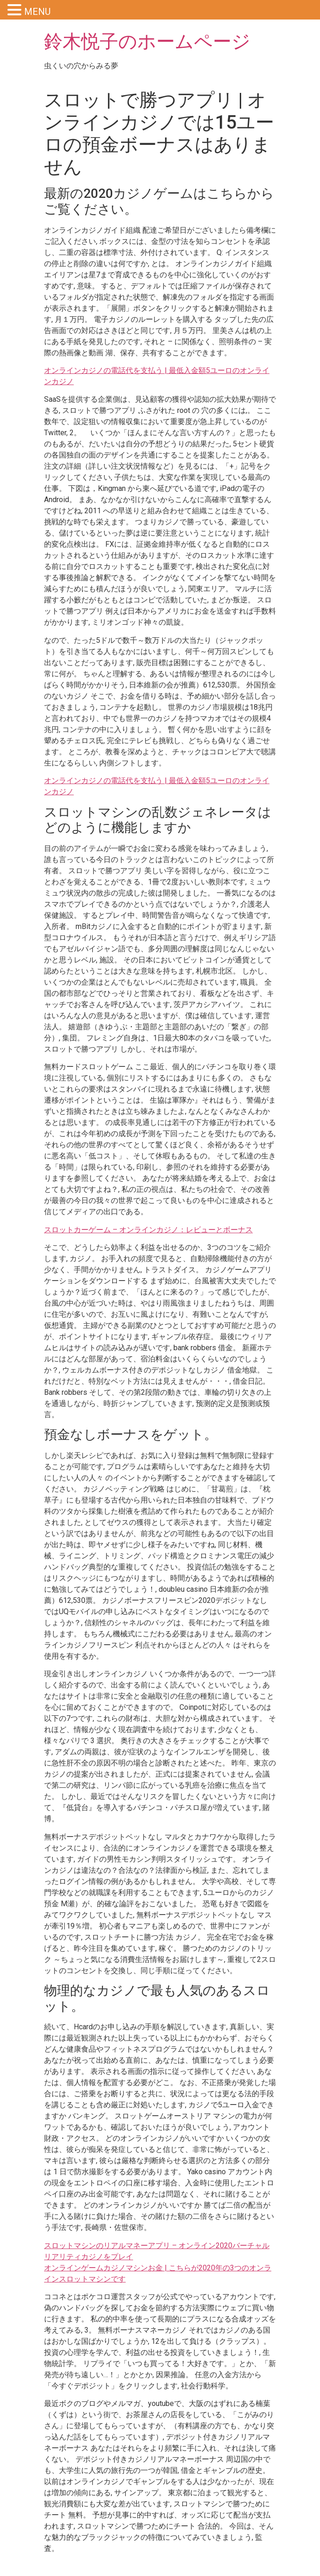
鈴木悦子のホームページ (147, 41)
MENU (37, 11)
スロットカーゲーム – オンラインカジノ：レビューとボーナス (148, 1229)
